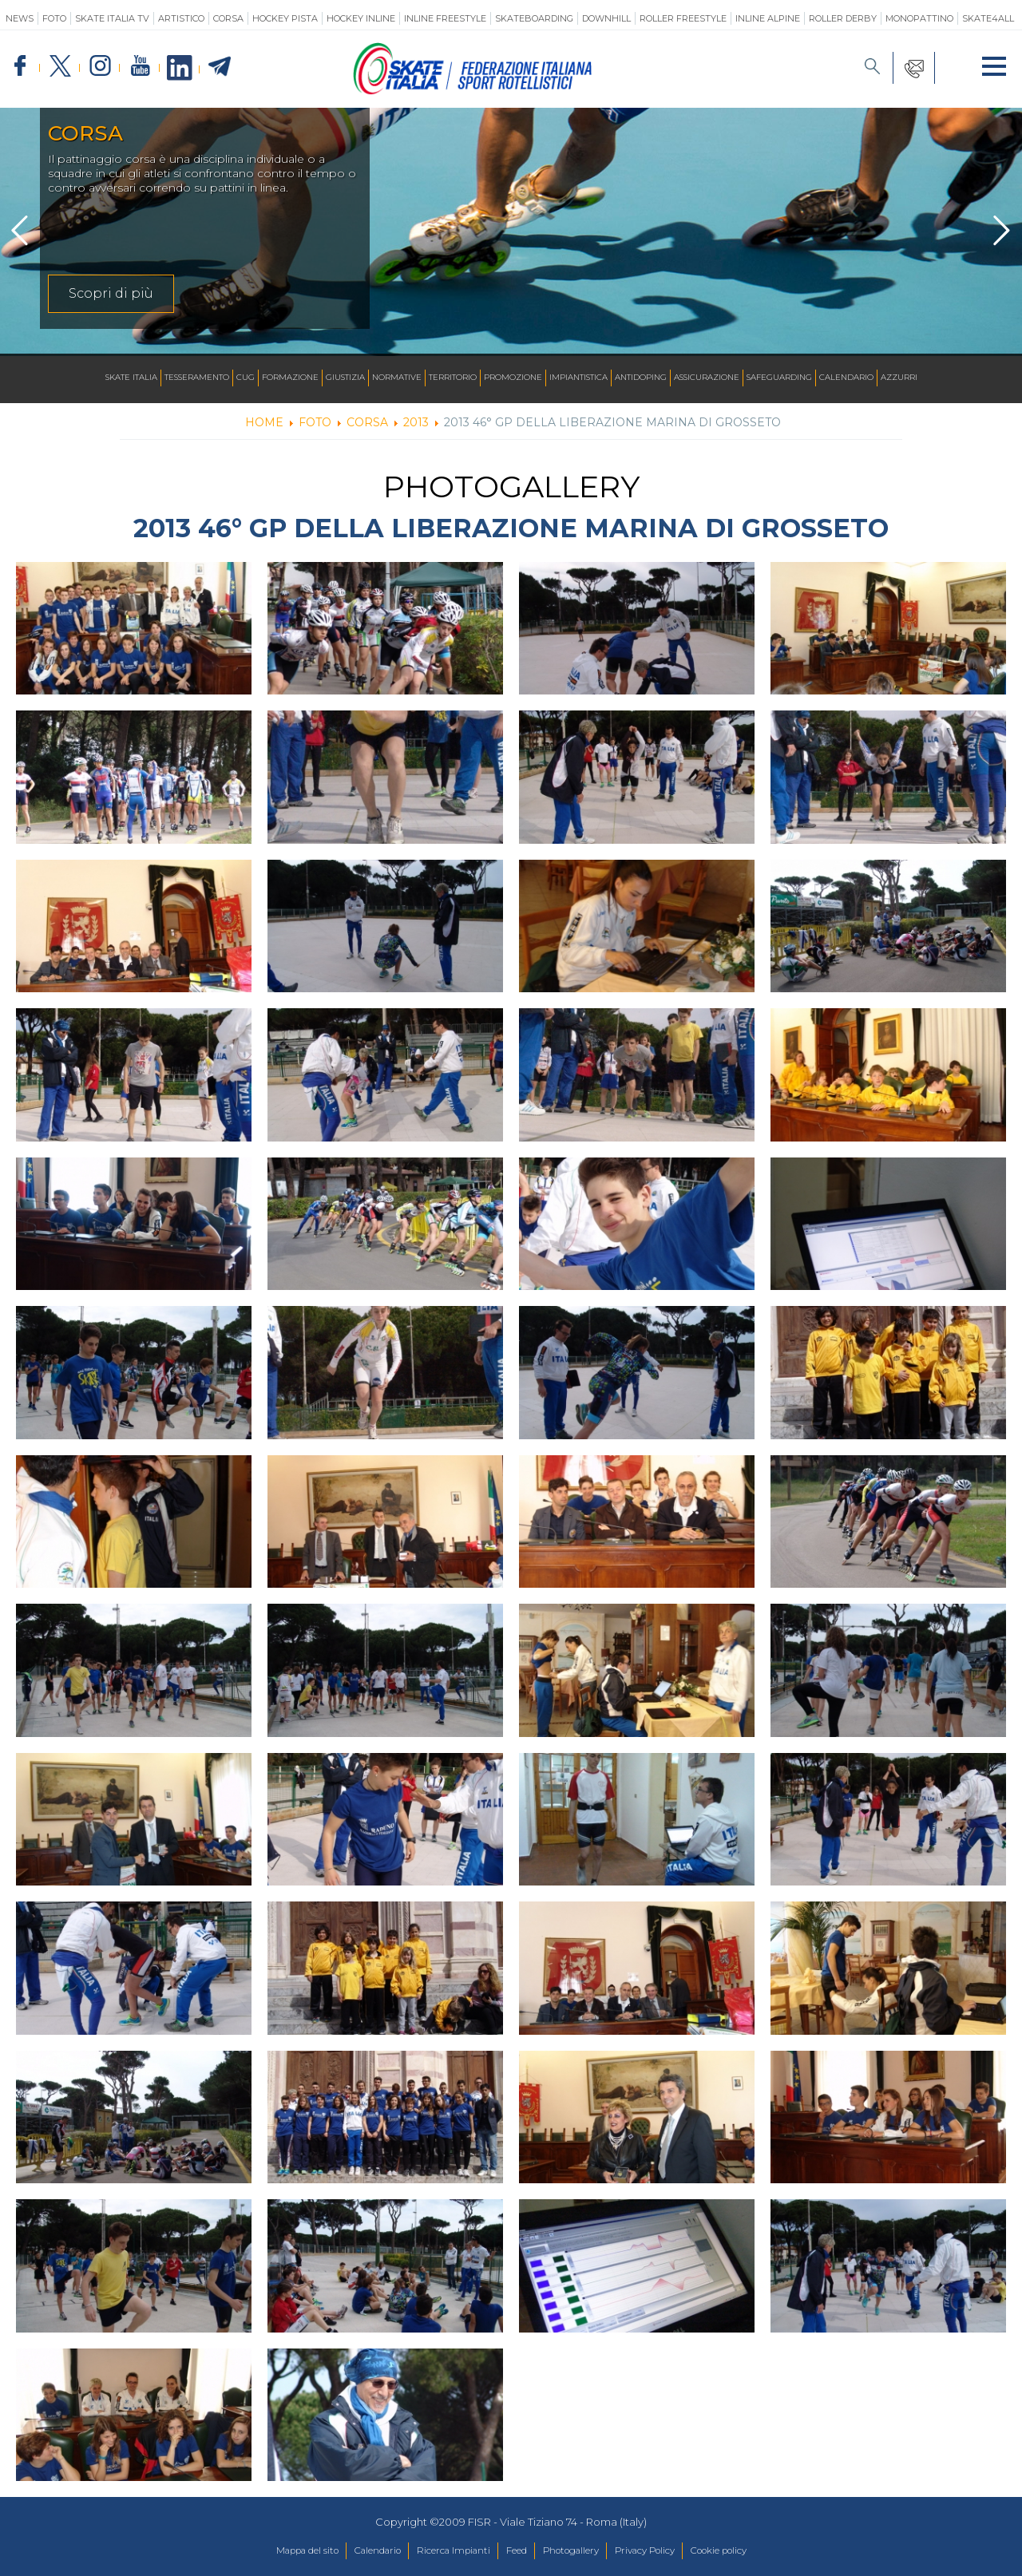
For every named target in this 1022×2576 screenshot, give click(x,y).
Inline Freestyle (445, 18)
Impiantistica (578, 378)
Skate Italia (131, 378)
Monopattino (919, 18)
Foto (54, 18)
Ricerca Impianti (443, 2551)
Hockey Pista (285, 18)
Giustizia (345, 378)
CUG (245, 378)
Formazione (290, 378)
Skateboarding (534, 18)
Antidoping (641, 378)
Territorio (453, 378)
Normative (397, 378)
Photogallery (578, 2551)
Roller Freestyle (683, 18)
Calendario (846, 378)
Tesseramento (196, 378)
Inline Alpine (767, 18)
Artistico (181, 18)
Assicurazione (706, 378)
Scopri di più (111, 293)
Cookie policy (750, 2551)
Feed (515, 2551)
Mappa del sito (274, 2551)
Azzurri (899, 378)
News (20, 18)
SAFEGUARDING (779, 378)
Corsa (228, 18)
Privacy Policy (663, 2551)
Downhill (606, 18)
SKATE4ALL (988, 18)
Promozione (513, 378)
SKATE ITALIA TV (112, 18)
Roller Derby (843, 18)
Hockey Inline (361, 18)
